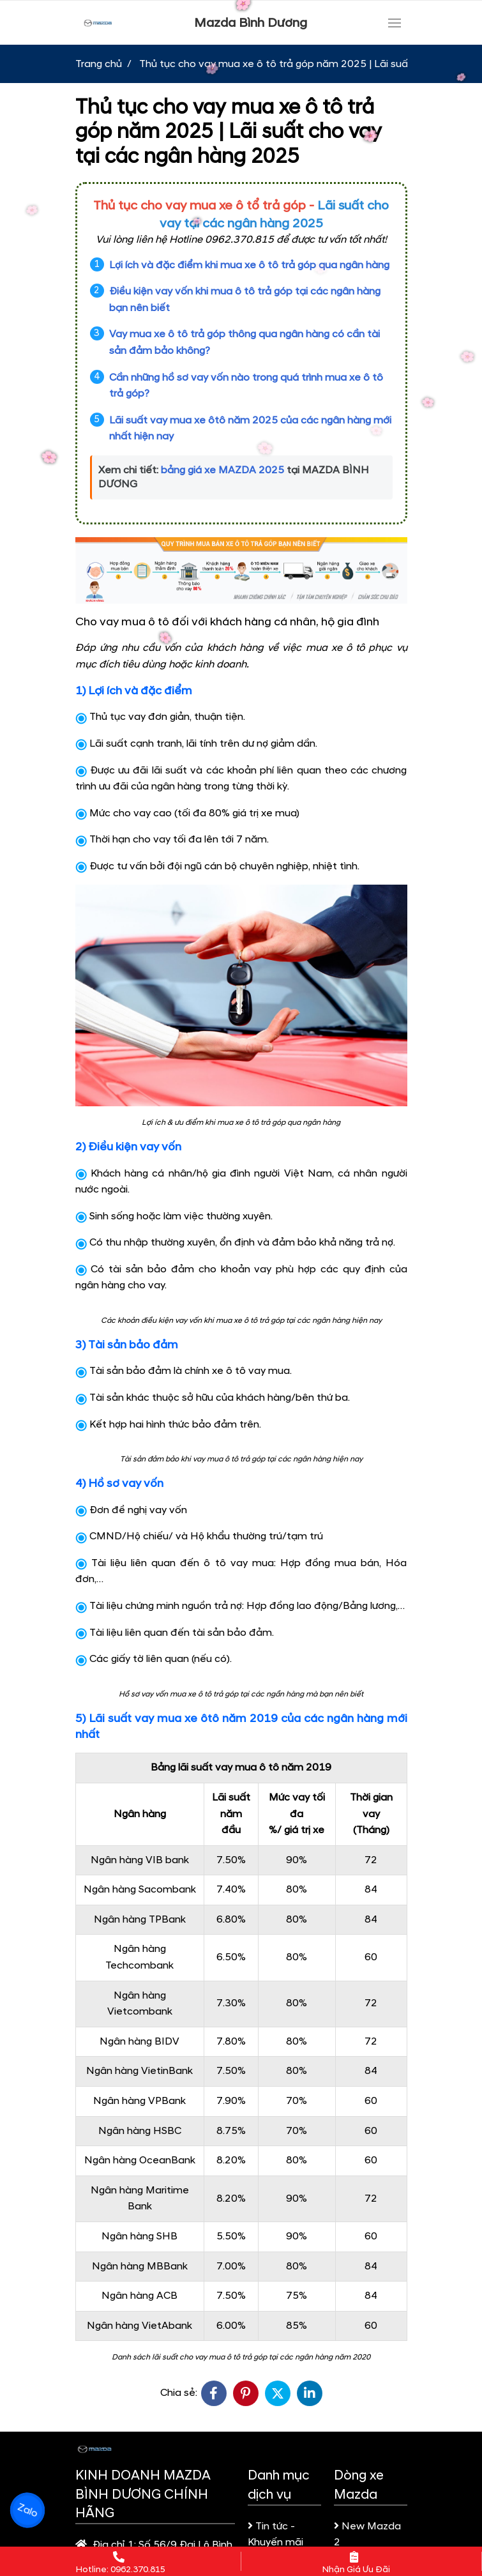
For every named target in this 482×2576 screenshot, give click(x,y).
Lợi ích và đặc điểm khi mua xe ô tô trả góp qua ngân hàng (249, 265)
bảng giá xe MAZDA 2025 (222, 470)
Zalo (27, 2510)
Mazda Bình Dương (250, 23)
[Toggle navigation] (394, 23)
